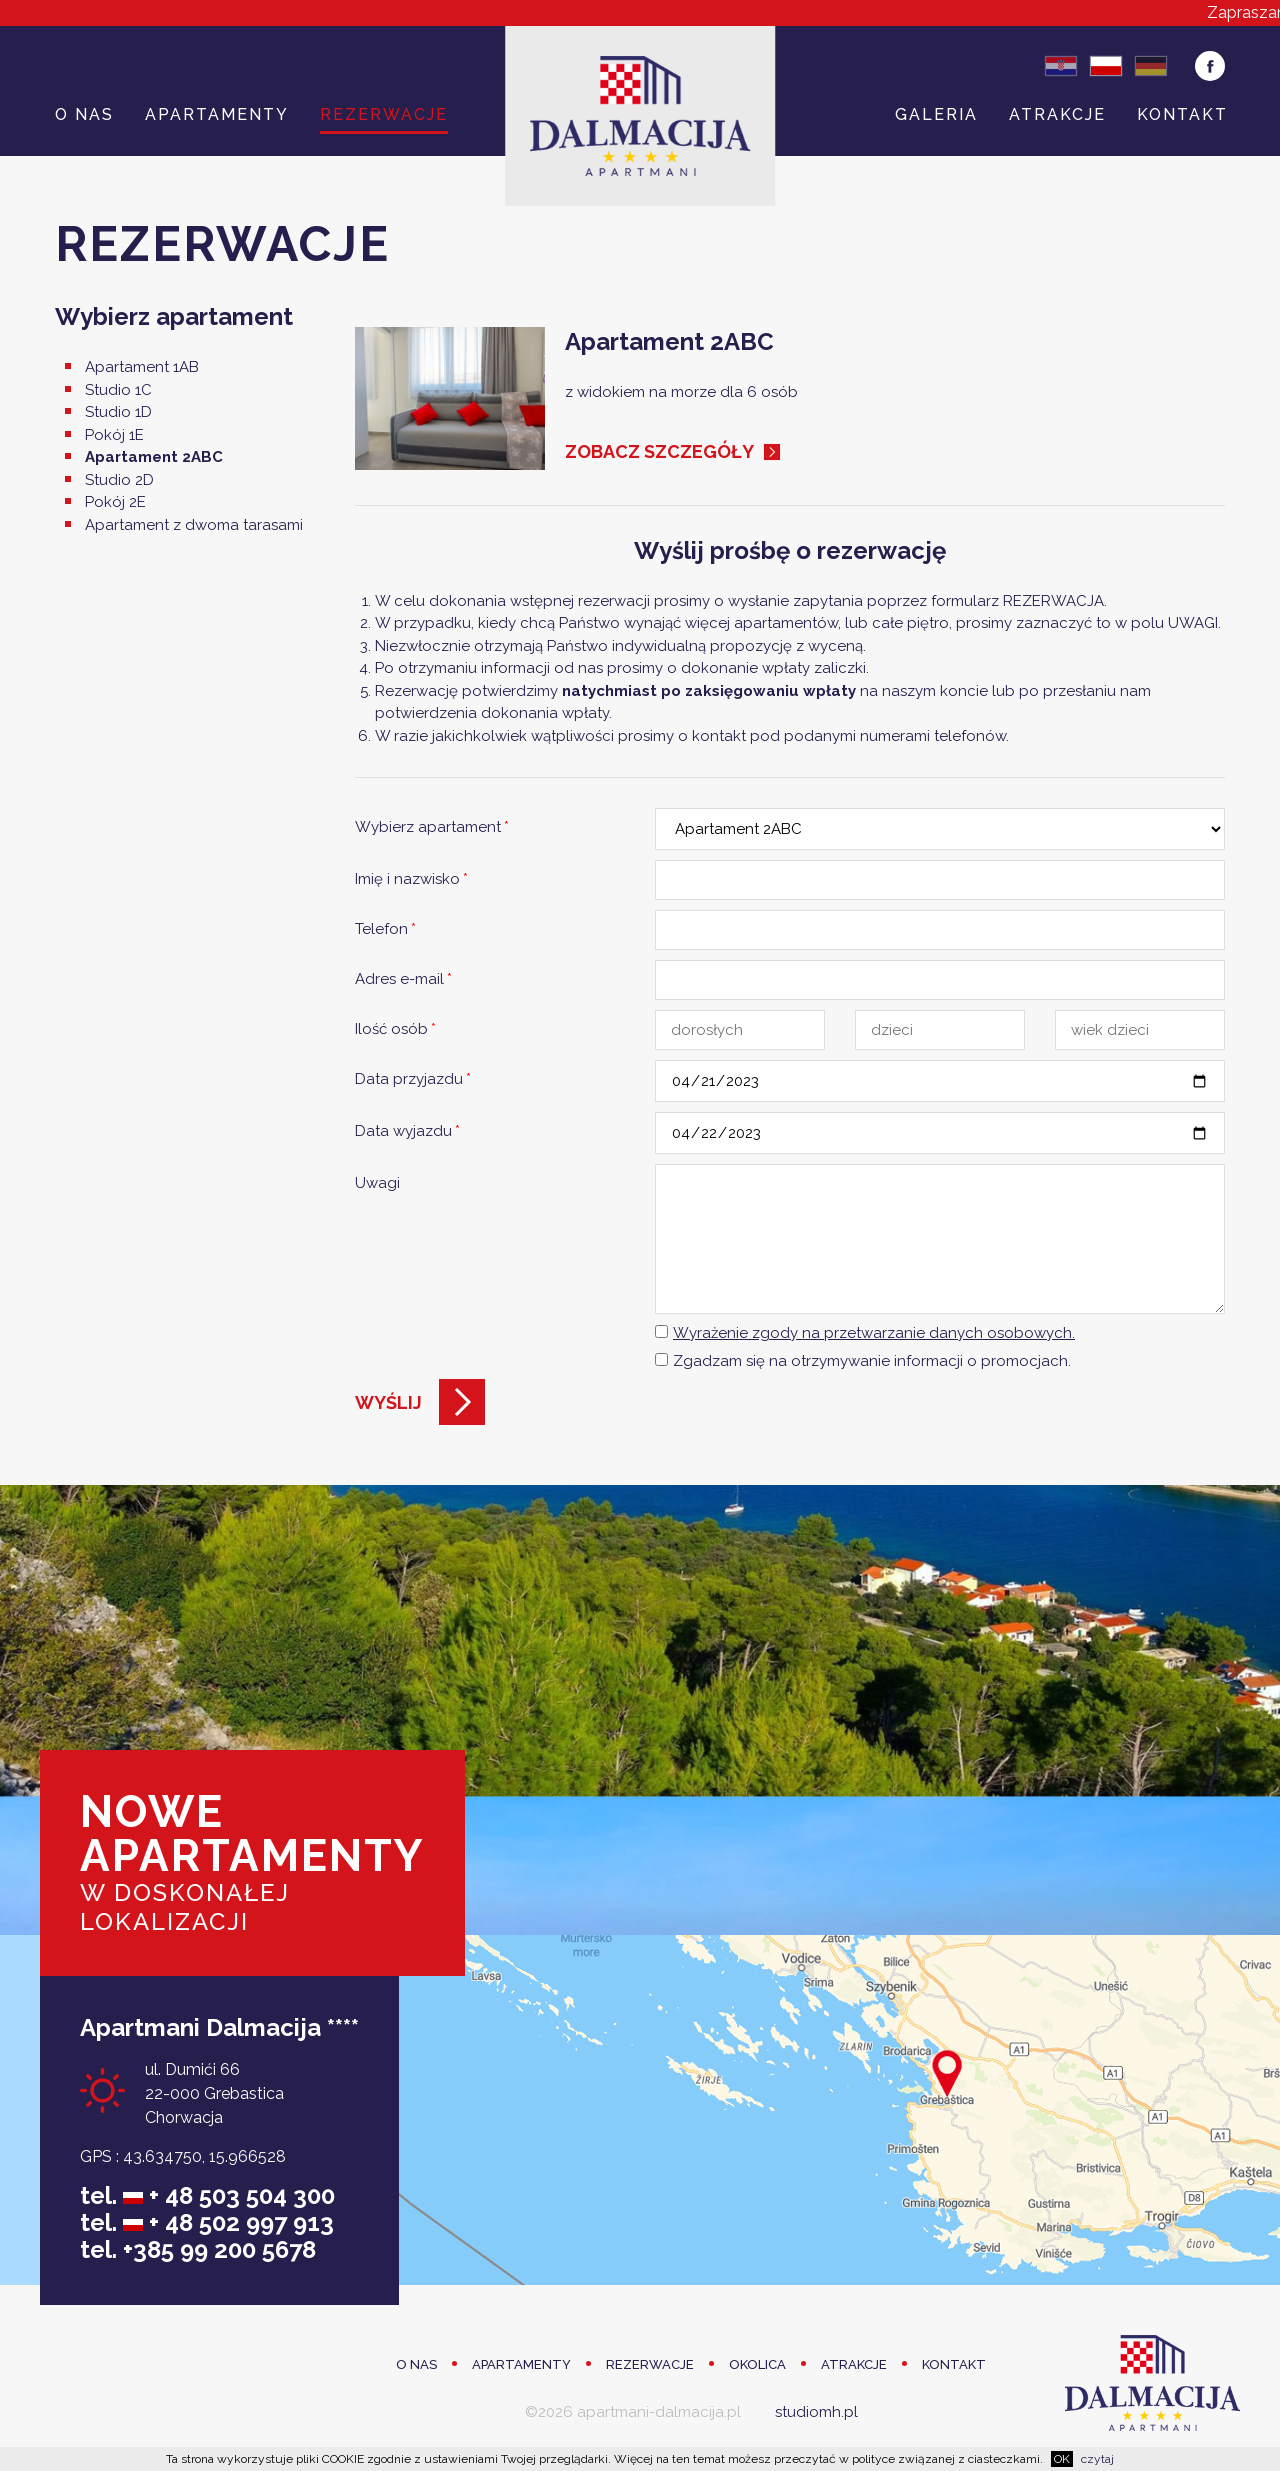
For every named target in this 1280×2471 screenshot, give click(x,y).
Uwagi (377, 1183)
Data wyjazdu (407, 1131)
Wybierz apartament (432, 827)
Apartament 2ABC (154, 457)
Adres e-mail (403, 979)
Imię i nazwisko (411, 879)
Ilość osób (395, 1029)
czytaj (1097, 2459)
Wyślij (388, 1402)
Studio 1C (118, 390)
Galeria (936, 114)
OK (1062, 2459)
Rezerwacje (384, 114)
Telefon (385, 929)
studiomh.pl (816, 2412)
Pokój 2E (115, 502)
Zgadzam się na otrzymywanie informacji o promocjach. (872, 1361)
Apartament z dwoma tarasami (194, 525)
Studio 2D (119, 480)
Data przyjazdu (413, 1079)
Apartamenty (217, 114)
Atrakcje (1057, 114)
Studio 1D (118, 412)
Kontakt (1182, 114)
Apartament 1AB (142, 367)
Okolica (757, 2364)
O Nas (84, 114)
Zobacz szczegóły (659, 451)
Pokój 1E (114, 435)
